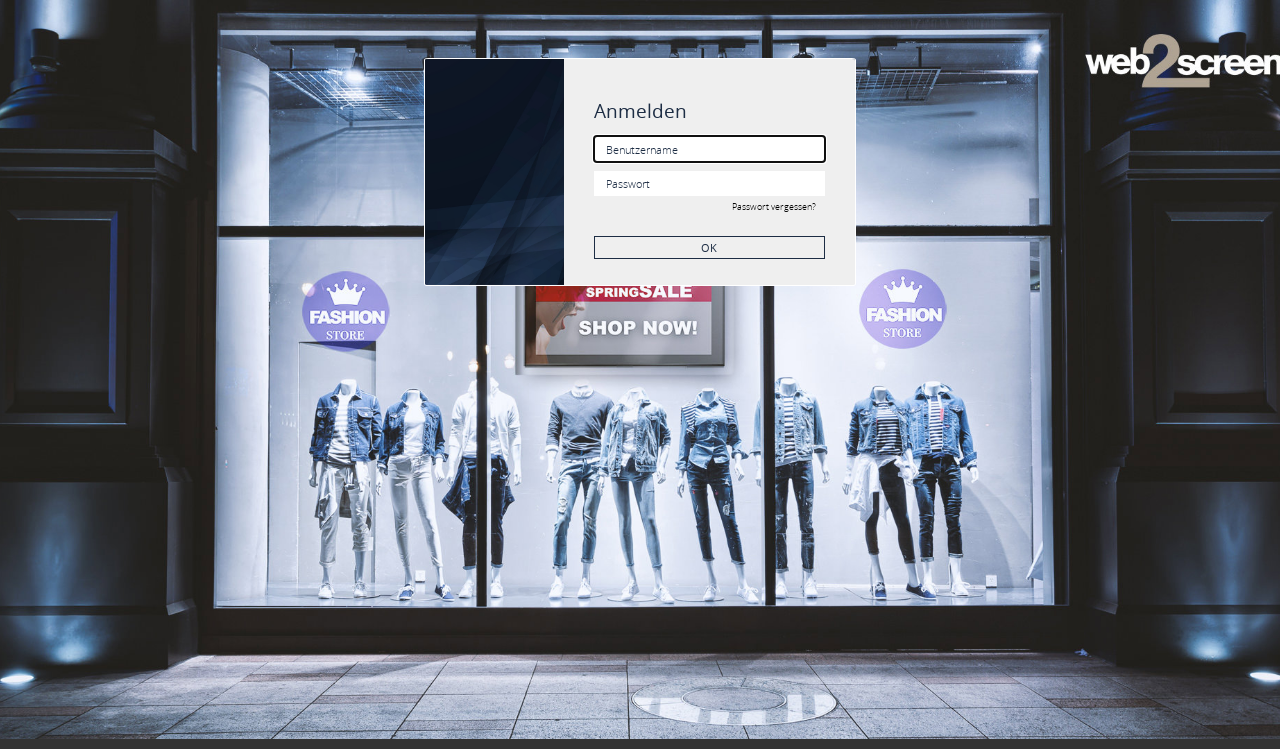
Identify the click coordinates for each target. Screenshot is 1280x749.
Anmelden (640, 110)
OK (709, 247)
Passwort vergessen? (774, 207)
